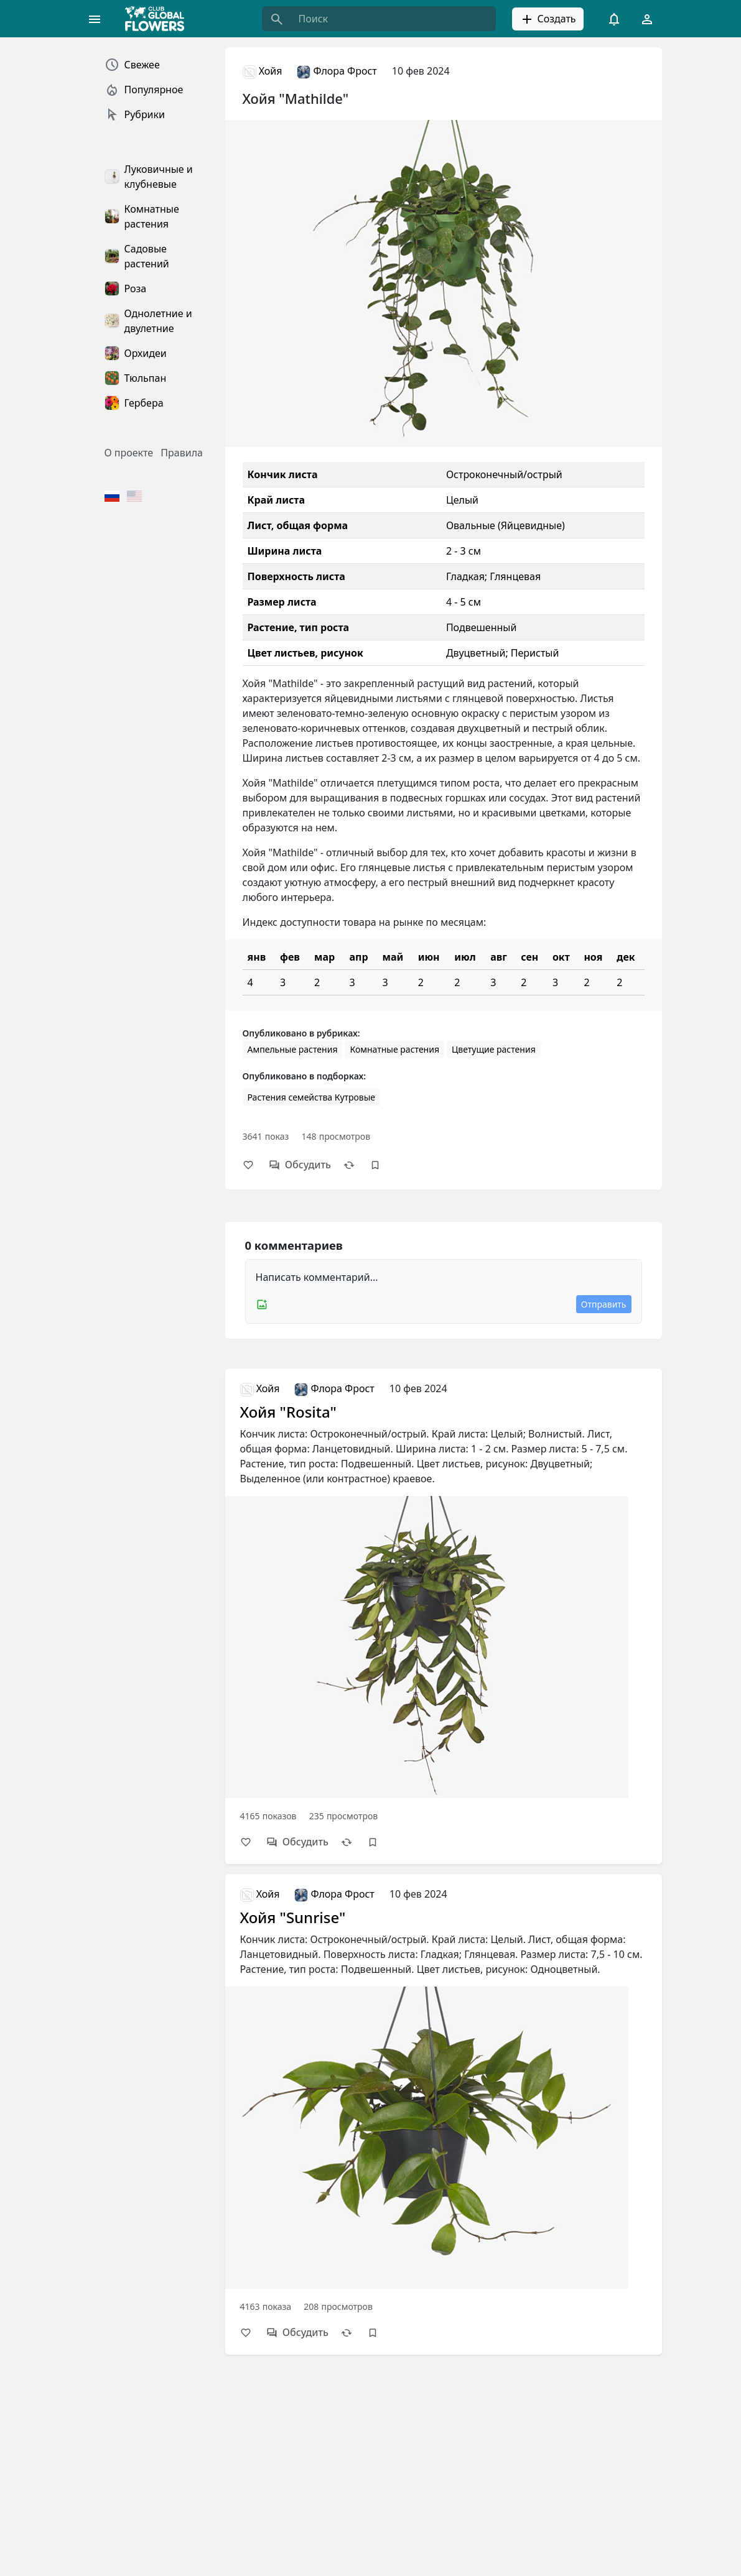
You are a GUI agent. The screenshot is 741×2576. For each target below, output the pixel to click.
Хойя (262, 71)
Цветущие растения (494, 1049)
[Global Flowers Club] (158, 18)
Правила (182, 452)
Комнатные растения (394, 1049)
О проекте (129, 452)
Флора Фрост (336, 71)
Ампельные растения (293, 1049)
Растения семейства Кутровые (312, 1097)
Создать (548, 19)
